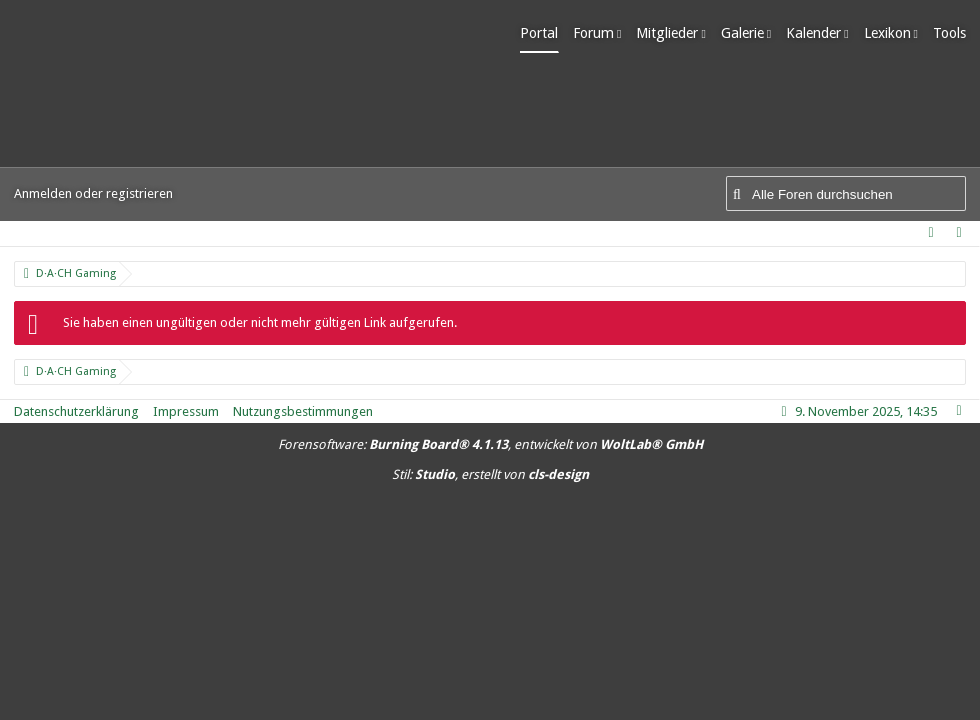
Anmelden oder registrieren (93, 193)
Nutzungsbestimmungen (303, 411)
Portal (539, 33)
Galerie (742, 33)
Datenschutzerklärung (76, 411)
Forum (593, 33)
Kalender (813, 33)
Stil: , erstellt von (490, 474)
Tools (949, 33)
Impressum (186, 411)
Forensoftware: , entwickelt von (490, 444)
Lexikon (887, 33)
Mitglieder (667, 33)
